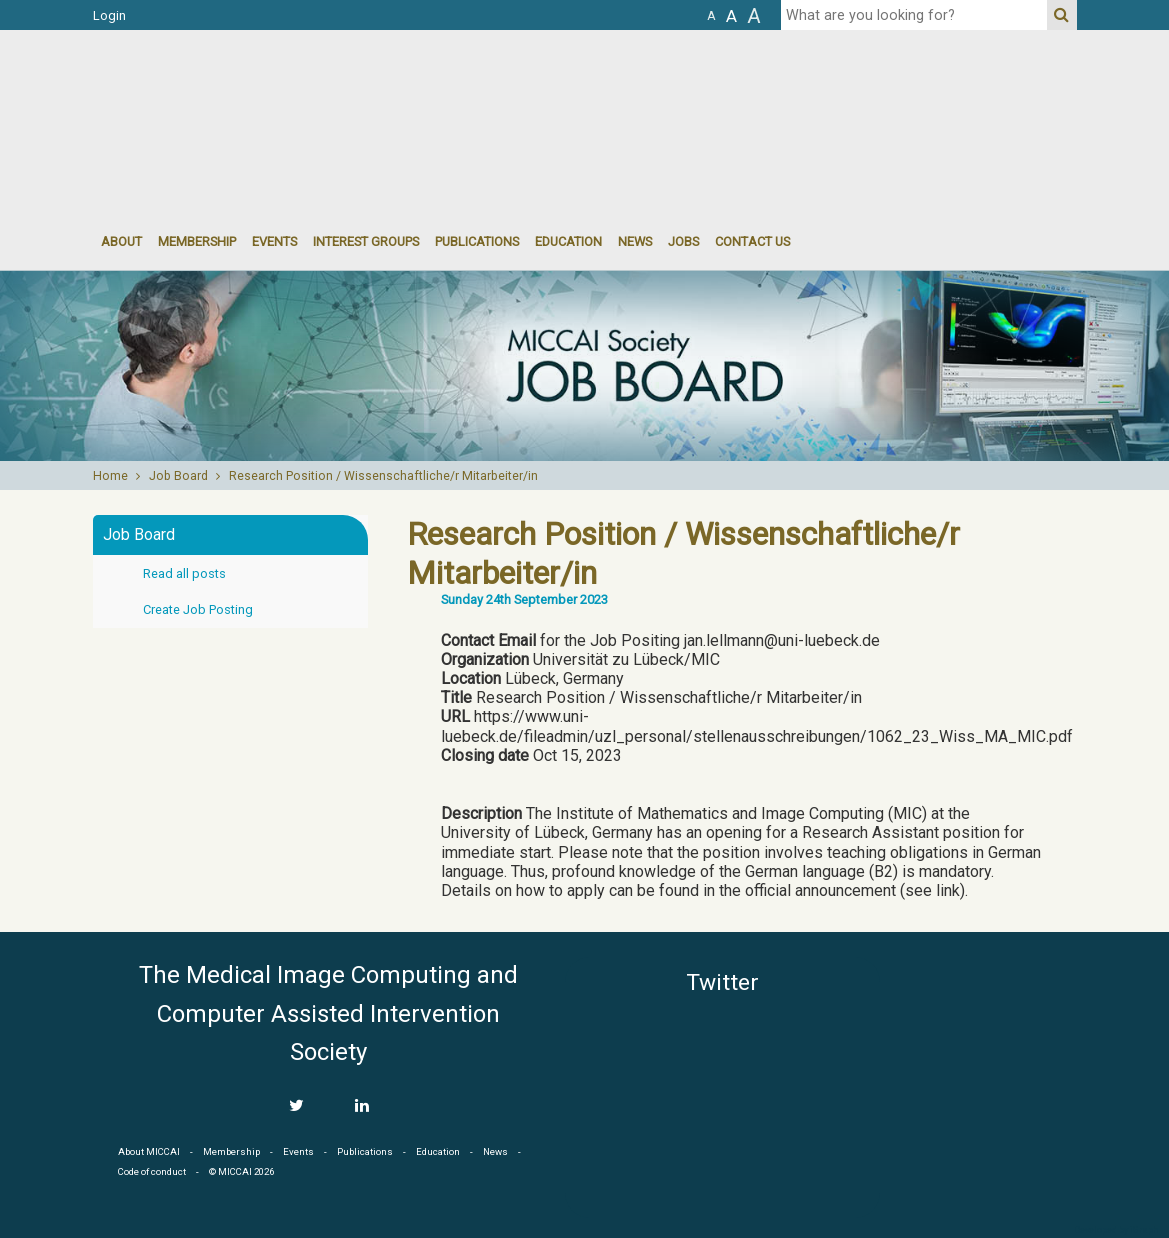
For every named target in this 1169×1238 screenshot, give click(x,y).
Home (110, 476)
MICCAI (987, 1052)
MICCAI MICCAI (256, 90)
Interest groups (366, 241)
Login (109, 15)
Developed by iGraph (1116, 1230)
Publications (477, 241)
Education (568, 241)
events (274, 241)
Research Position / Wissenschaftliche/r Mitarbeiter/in (383, 476)
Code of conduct (152, 1171)
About (121, 241)
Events (298, 1151)
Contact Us (752, 241)
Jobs (683, 241)
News (635, 241)
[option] (584, 366)
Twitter (722, 982)
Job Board (178, 476)
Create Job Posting (198, 609)
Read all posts (184, 573)
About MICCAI (149, 1151)
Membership (197, 241)
